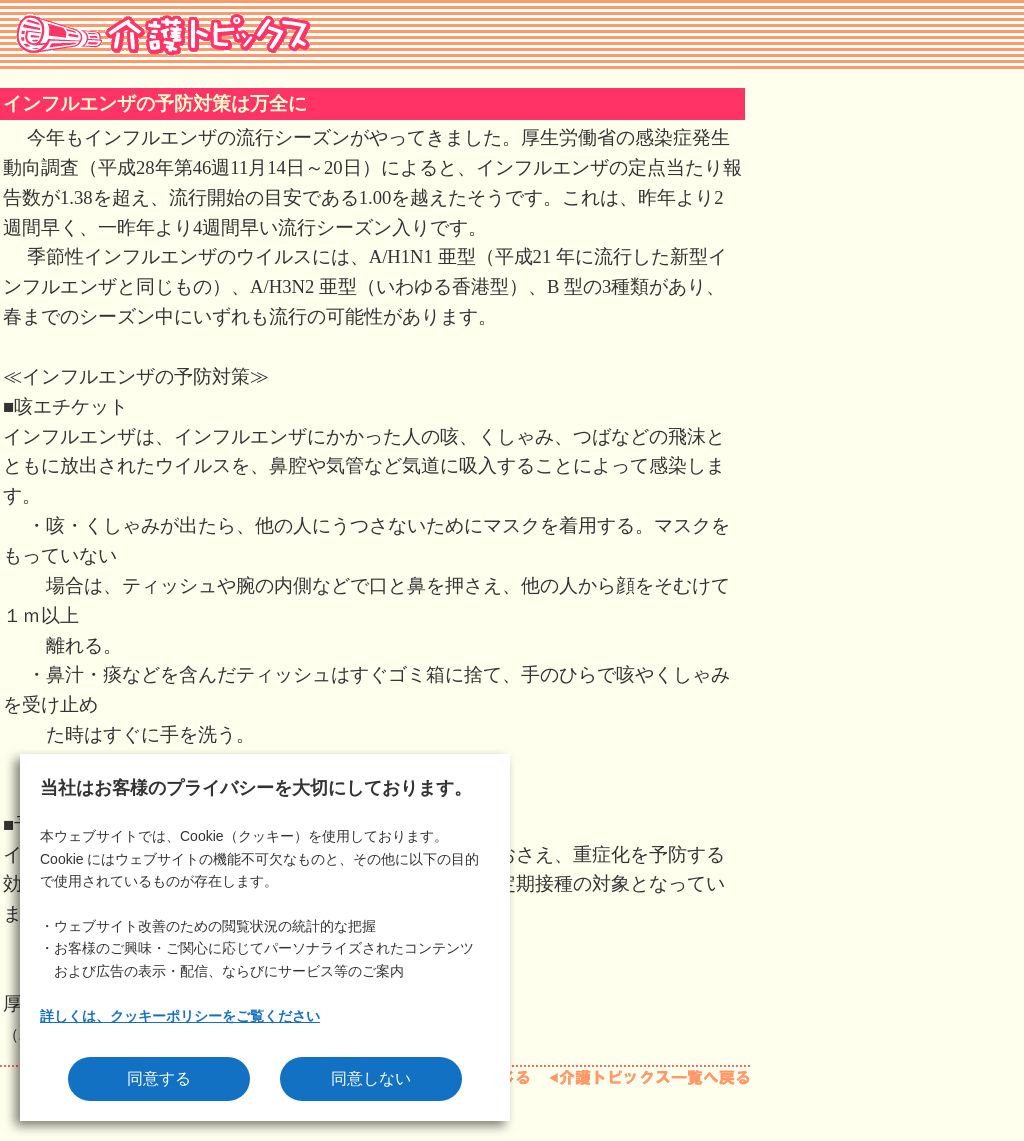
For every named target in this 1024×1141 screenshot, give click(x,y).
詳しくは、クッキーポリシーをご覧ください (180, 1016)
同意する (159, 1078)
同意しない (371, 1078)
